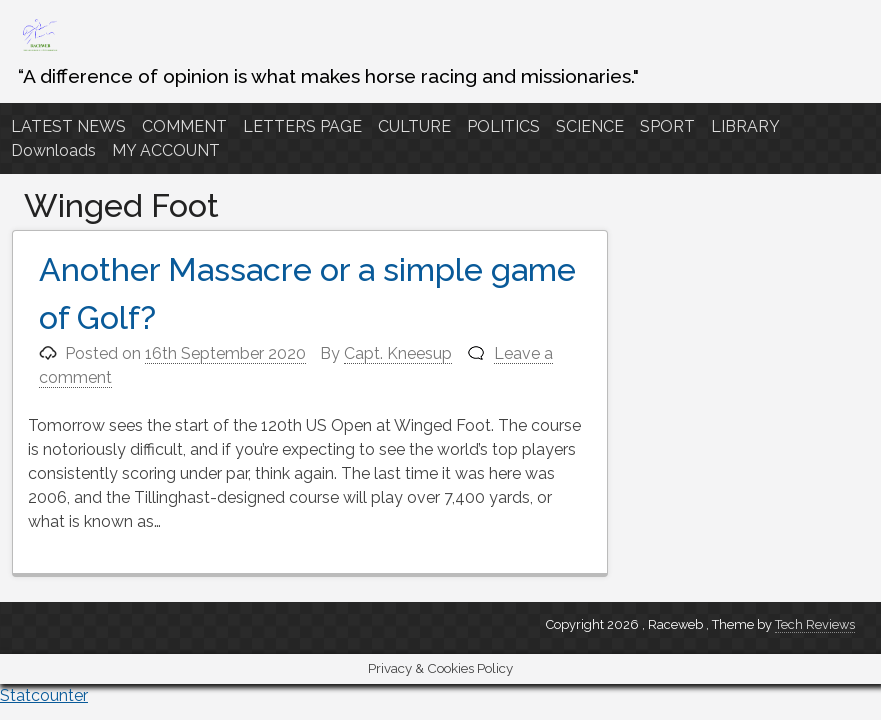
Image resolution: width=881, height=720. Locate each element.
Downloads (53, 150)
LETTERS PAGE (302, 126)
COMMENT (184, 126)
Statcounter (44, 695)
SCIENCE (590, 126)
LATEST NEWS (68, 126)
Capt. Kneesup (398, 353)
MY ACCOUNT (166, 150)
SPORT (667, 126)
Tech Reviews (815, 624)
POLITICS (503, 126)
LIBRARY (745, 126)
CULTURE (414, 126)
